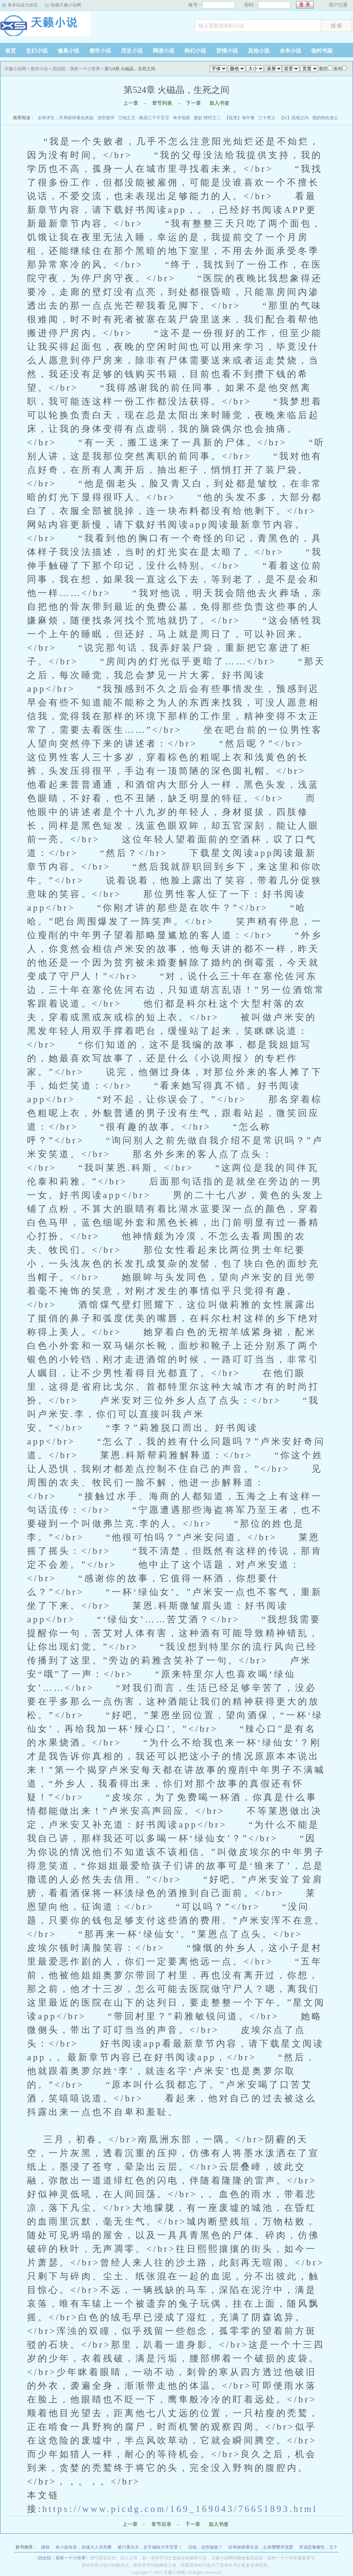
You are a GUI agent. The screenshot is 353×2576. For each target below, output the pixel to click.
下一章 (193, 103)
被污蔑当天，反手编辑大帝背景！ (149, 2547)
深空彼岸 (106, 117)
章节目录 (161, 2524)
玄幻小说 (37, 51)
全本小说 (290, 51)
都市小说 (100, 51)
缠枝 (45, 2547)
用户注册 (338, 5)
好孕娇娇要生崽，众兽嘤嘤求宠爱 (260, 2547)
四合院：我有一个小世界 (76, 68)
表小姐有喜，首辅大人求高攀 (83, 2547)
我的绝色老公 (325, 117)
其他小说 (258, 51)
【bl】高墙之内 (293, 117)
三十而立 (267, 117)
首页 (10, 51)
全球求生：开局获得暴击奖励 (65, 117)
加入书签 (219, 103)
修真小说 (68, 51)
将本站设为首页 (23, 5)
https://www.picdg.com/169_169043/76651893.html (179, 2509)
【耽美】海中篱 (239, 117)
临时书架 (322, 51)
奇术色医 (181, 117)
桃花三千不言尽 (154, 117)
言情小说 (227, 51)
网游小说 (163, 51)
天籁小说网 (45, 26)
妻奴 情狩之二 (207, 117)
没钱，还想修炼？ (205, 2547)
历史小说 (132, 51)
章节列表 (162, 103)
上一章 (130, 103)
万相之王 (126, 117)
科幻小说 (195, 51)
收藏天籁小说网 (66, 5)
